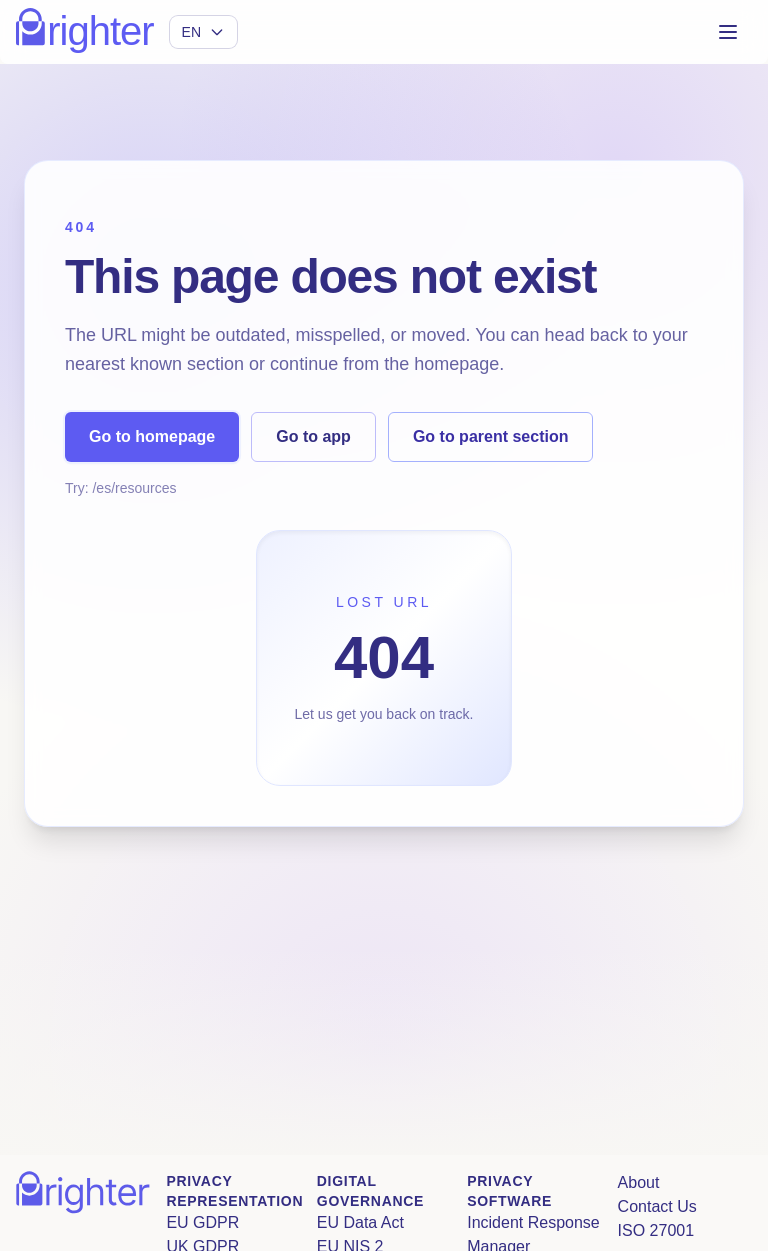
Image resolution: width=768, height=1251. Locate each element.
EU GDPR (202, 1222)
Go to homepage (152, 436)
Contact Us (657, 1206)
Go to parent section (491, 436)
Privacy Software (509, 1191)
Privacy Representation (234, 1191)
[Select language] (203, 32)
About (639, 1182)
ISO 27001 (656, 1230)
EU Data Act (360, 1222)
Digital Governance (370, 1191)
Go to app (313, 436)
